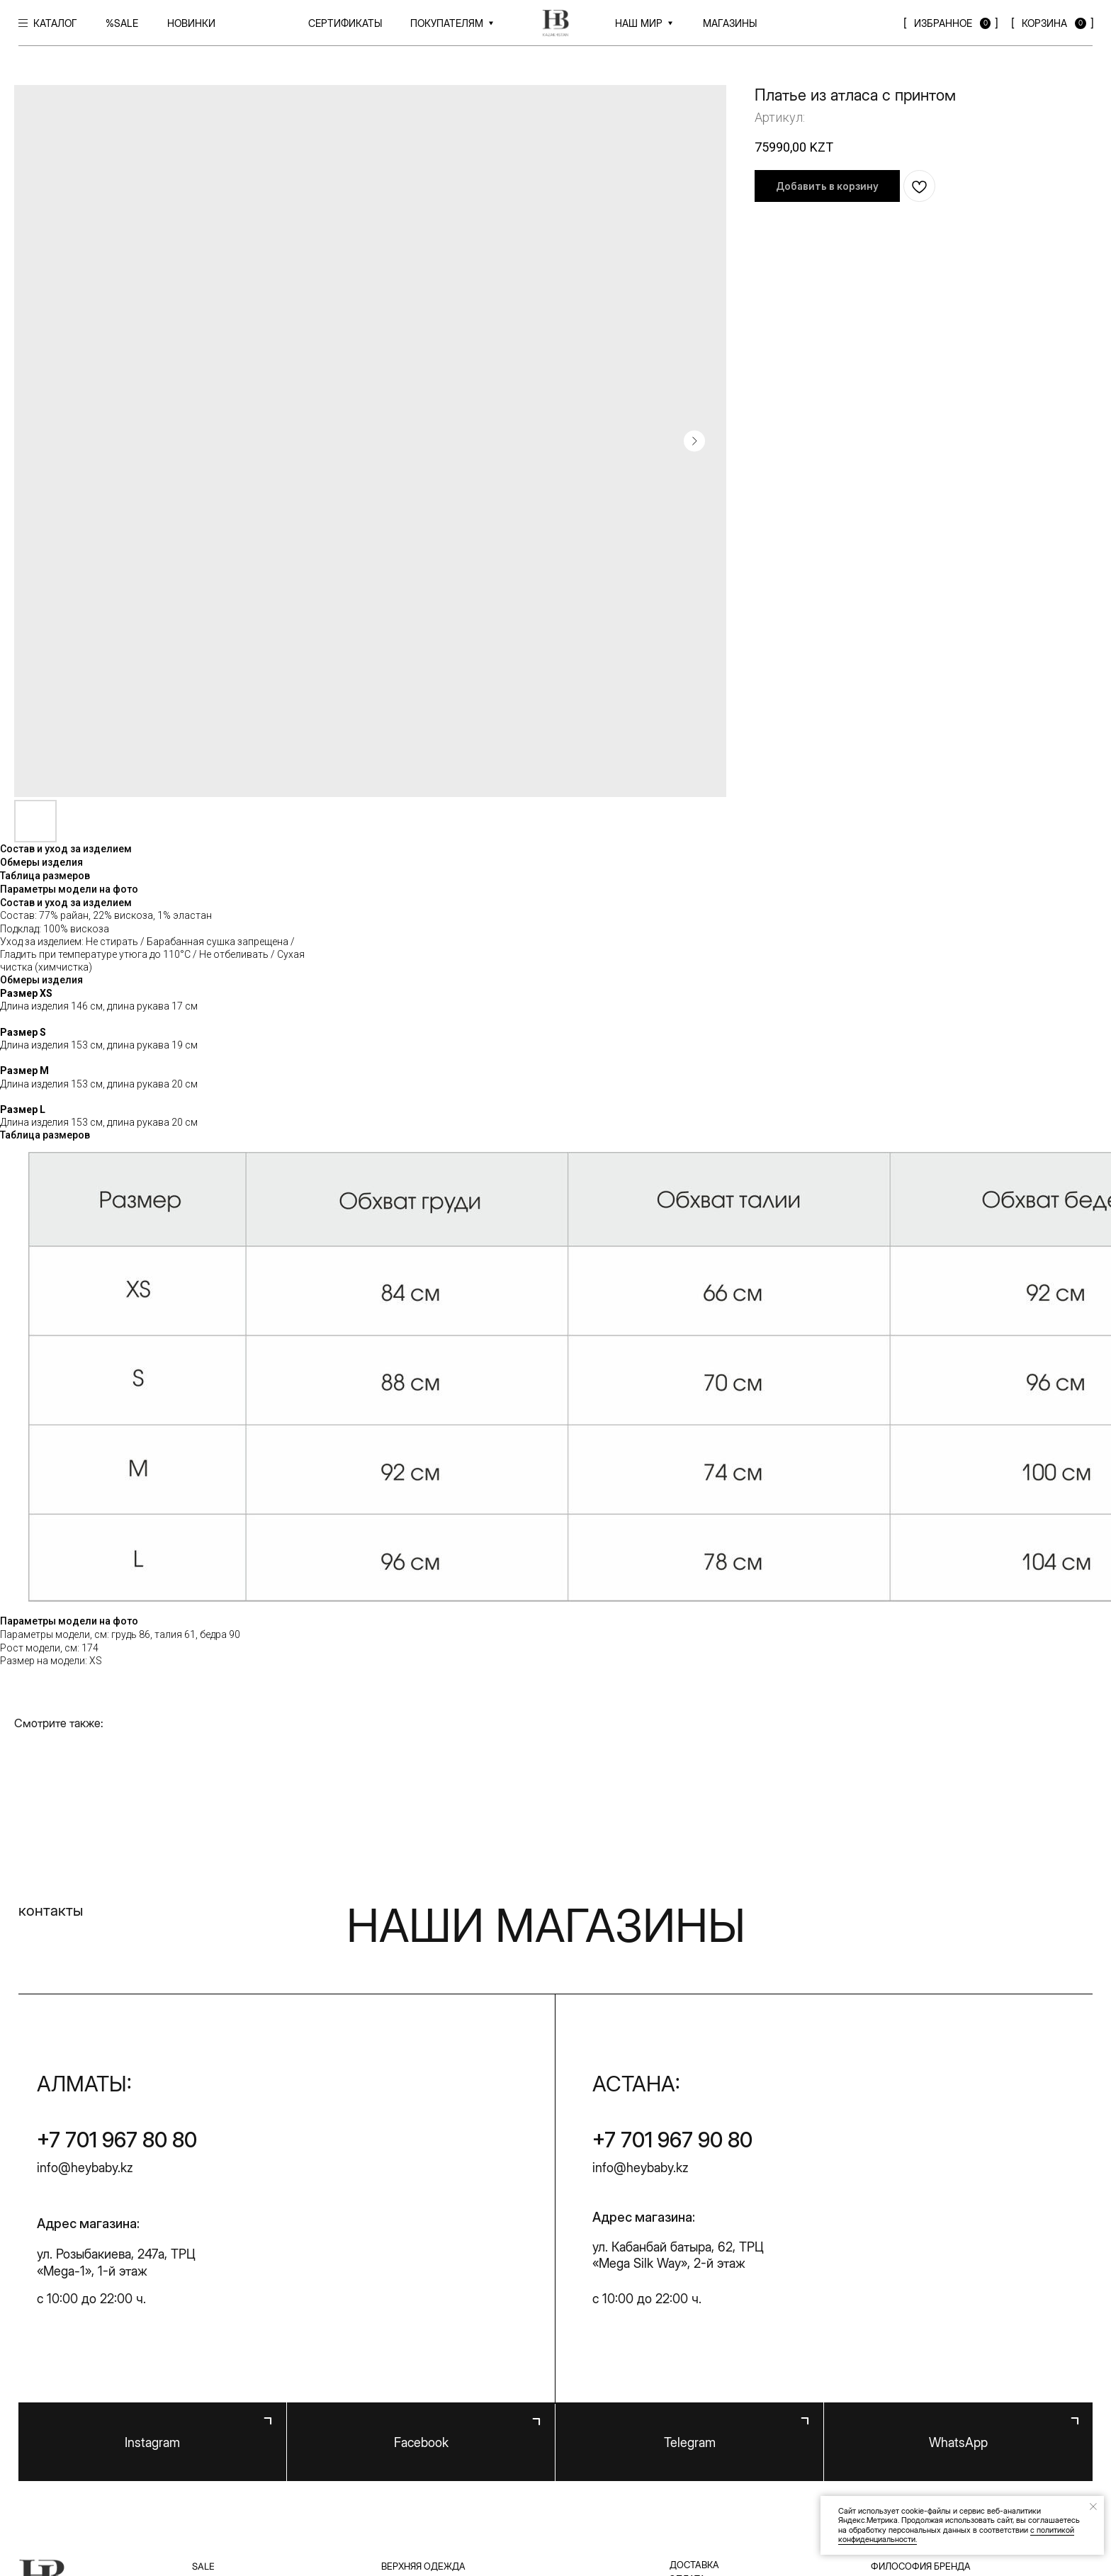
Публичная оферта (427, 2511)
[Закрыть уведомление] (1093, 2506)
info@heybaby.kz (85, 1944)
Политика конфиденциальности (280, 2511)
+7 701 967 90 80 (672, 1916)
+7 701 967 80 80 (117, 1916)
